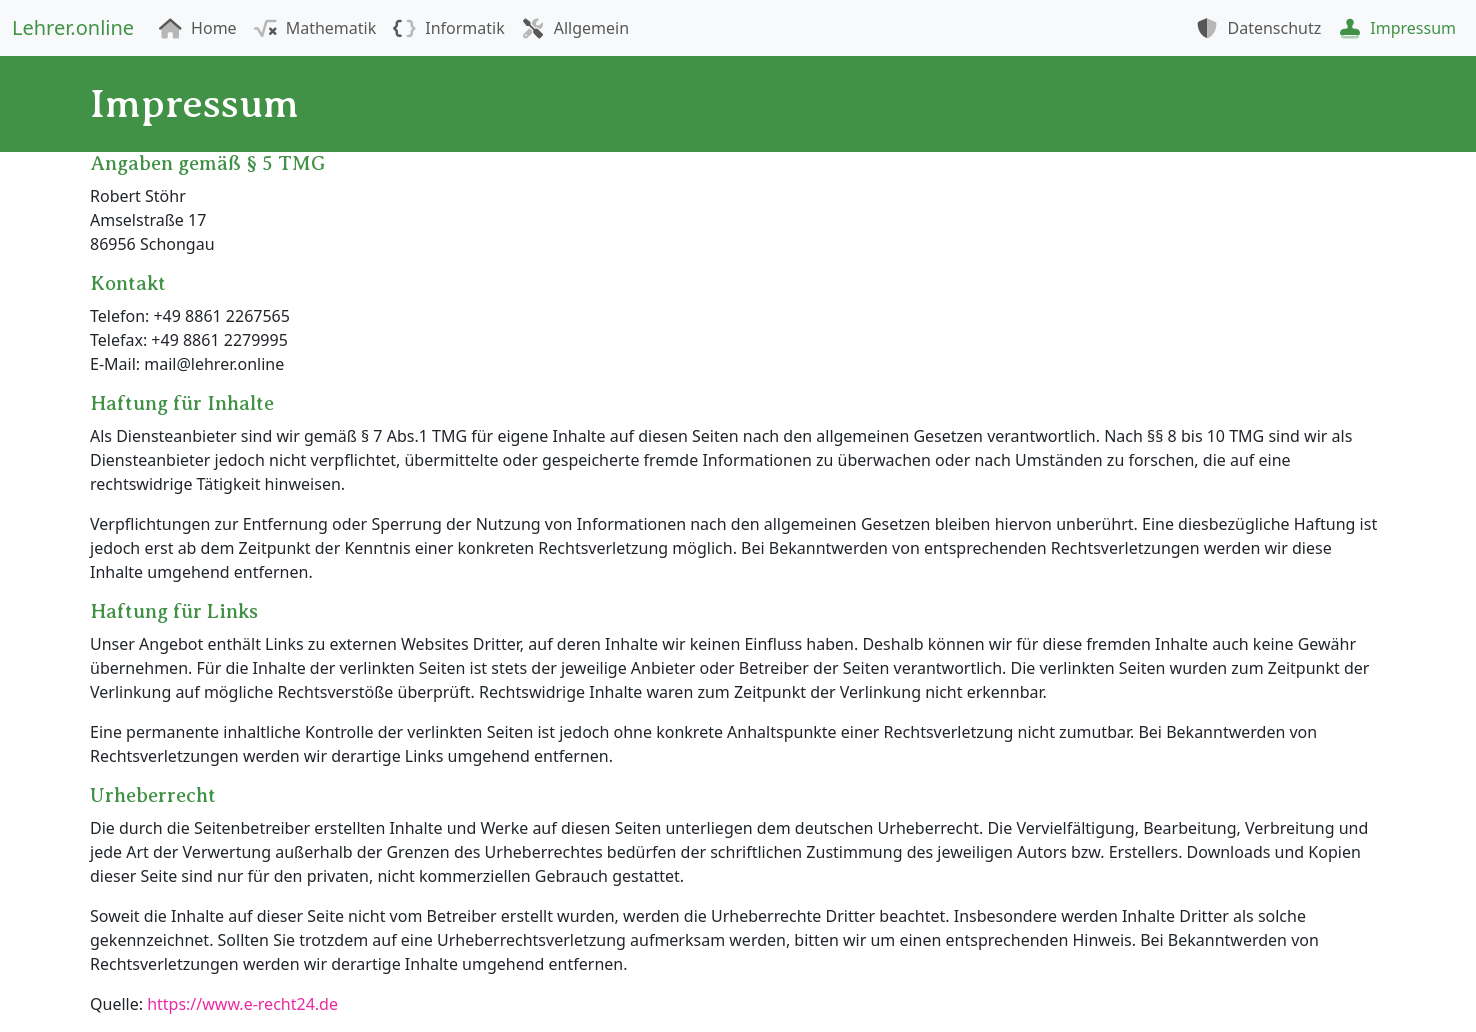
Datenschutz (1258, 28)
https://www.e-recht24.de (242, 1004)
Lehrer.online (73, 27)
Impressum (1396, 28)
